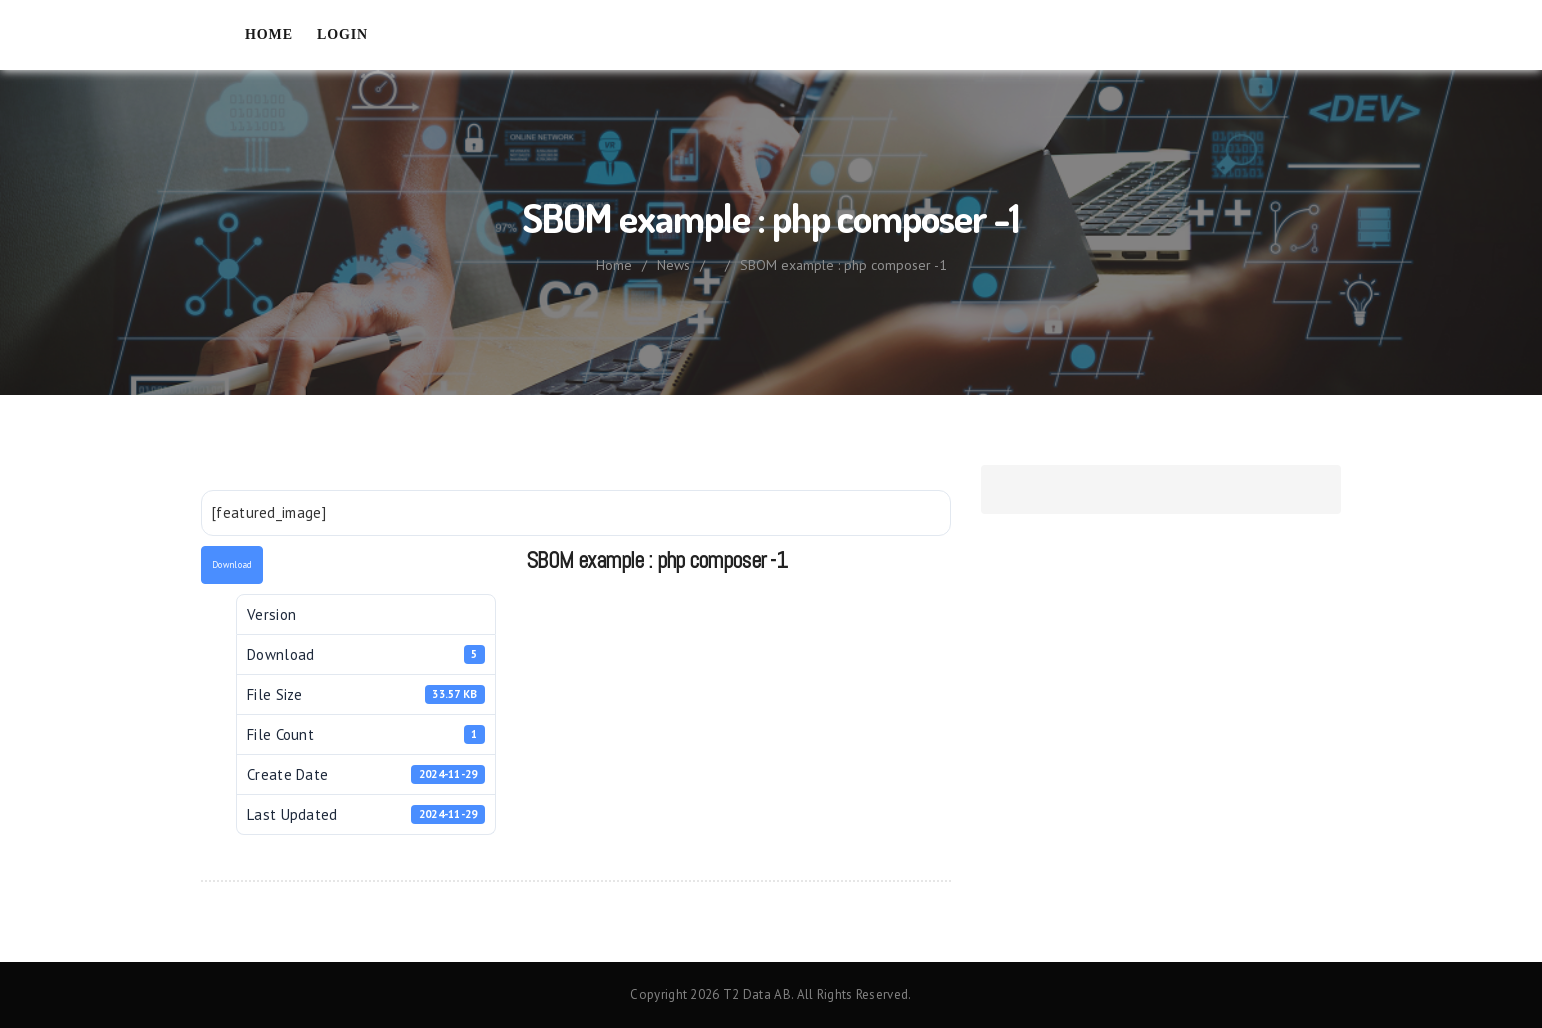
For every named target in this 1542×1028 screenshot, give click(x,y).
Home (269, 34)
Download (232, 564)
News (673, 265)
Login (342, 34)
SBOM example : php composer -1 (843, 265)
